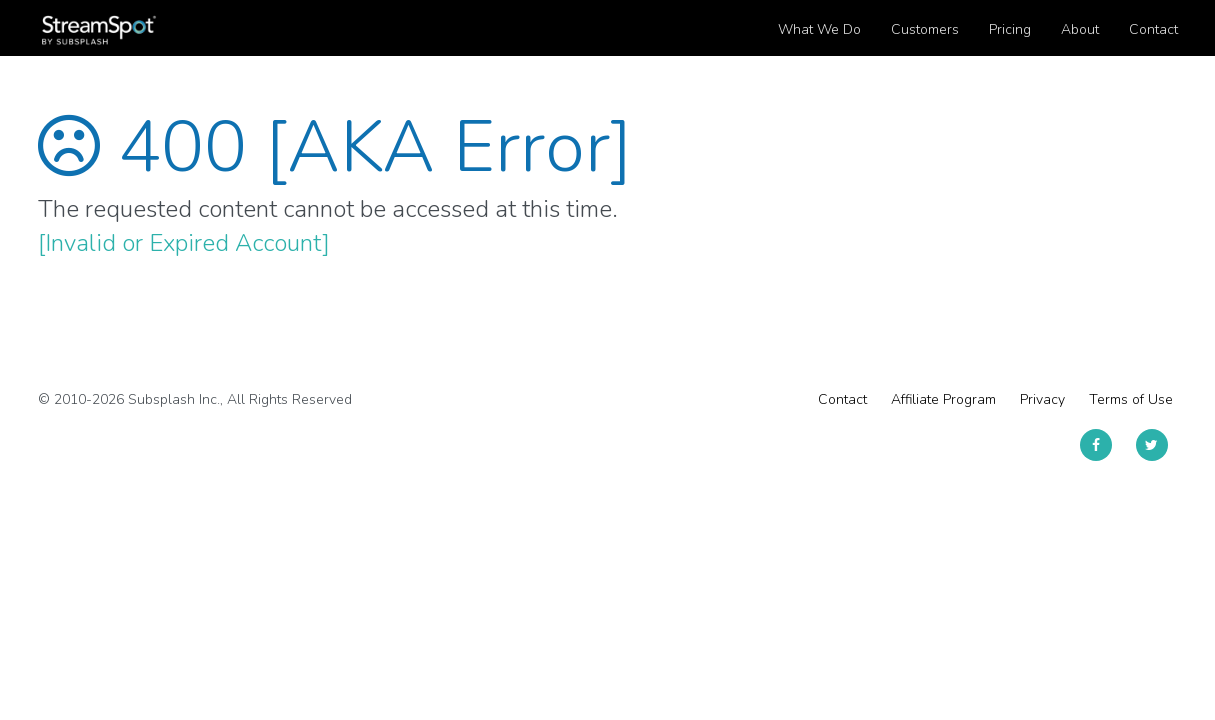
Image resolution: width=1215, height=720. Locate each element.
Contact (842, 399)
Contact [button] (1153, 29)
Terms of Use (1131, 399)
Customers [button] (925, 29)
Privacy (1042, 399)
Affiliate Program (943, 399)
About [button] (1080, 29)
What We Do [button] (819, 29)
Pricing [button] (1010, 29)
